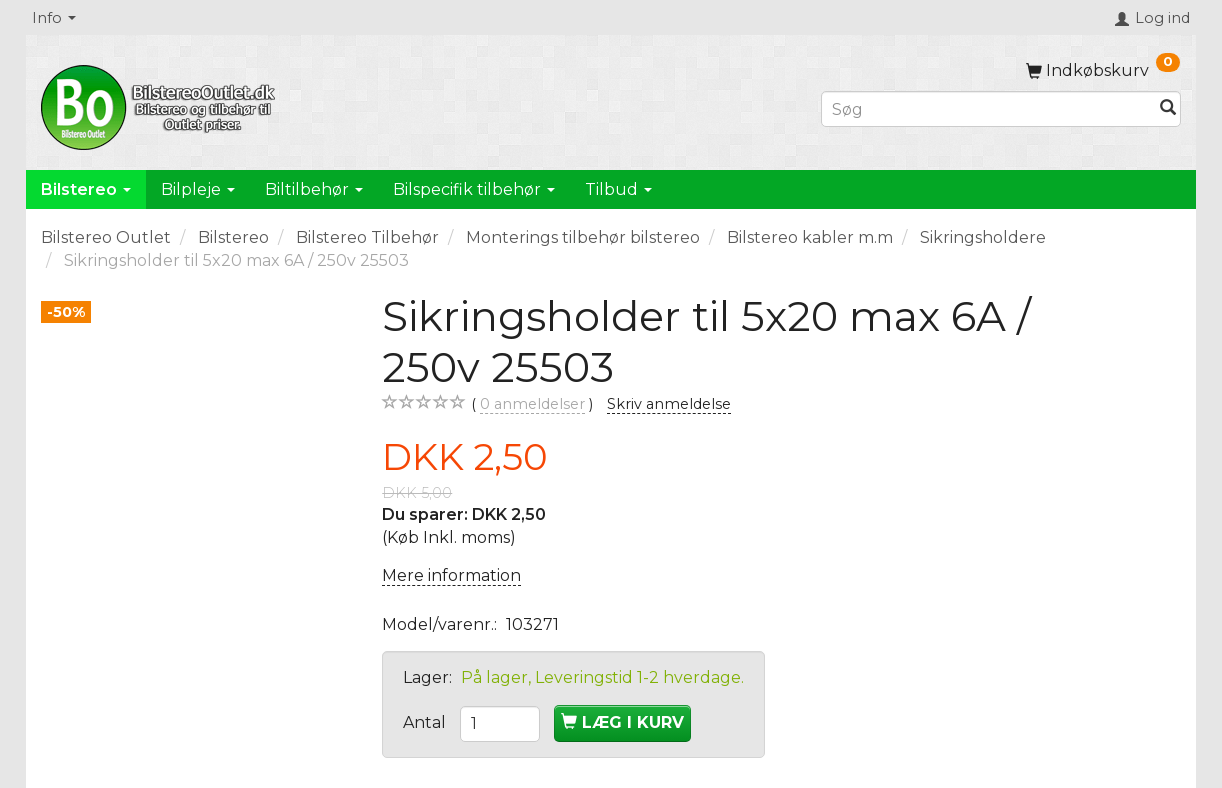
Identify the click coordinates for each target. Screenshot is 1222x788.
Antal (426, 722)
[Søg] (1168, 109)
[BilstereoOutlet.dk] (161, 104)
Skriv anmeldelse (669, 404)
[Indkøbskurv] (1103, 70)
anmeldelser (532, 404)
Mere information (451, 575)
